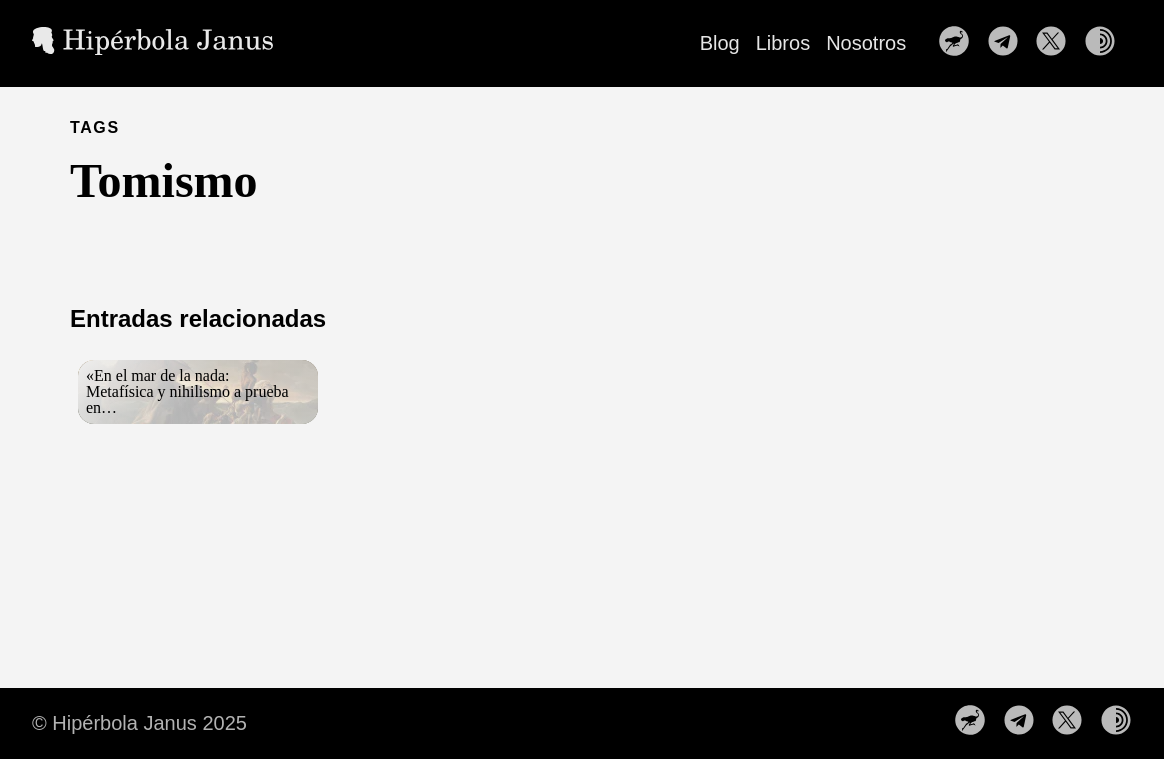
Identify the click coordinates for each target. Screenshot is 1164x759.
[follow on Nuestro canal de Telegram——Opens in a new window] (1009, 43)
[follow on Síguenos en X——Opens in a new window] (1057, 43)
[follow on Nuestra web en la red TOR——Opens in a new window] (1106, 43)
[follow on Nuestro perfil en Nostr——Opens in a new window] (960, 43)
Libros (783, 43)
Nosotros (866, 43)
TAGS (95, 127)
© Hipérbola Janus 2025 (139, 723)
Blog (720, 43)
